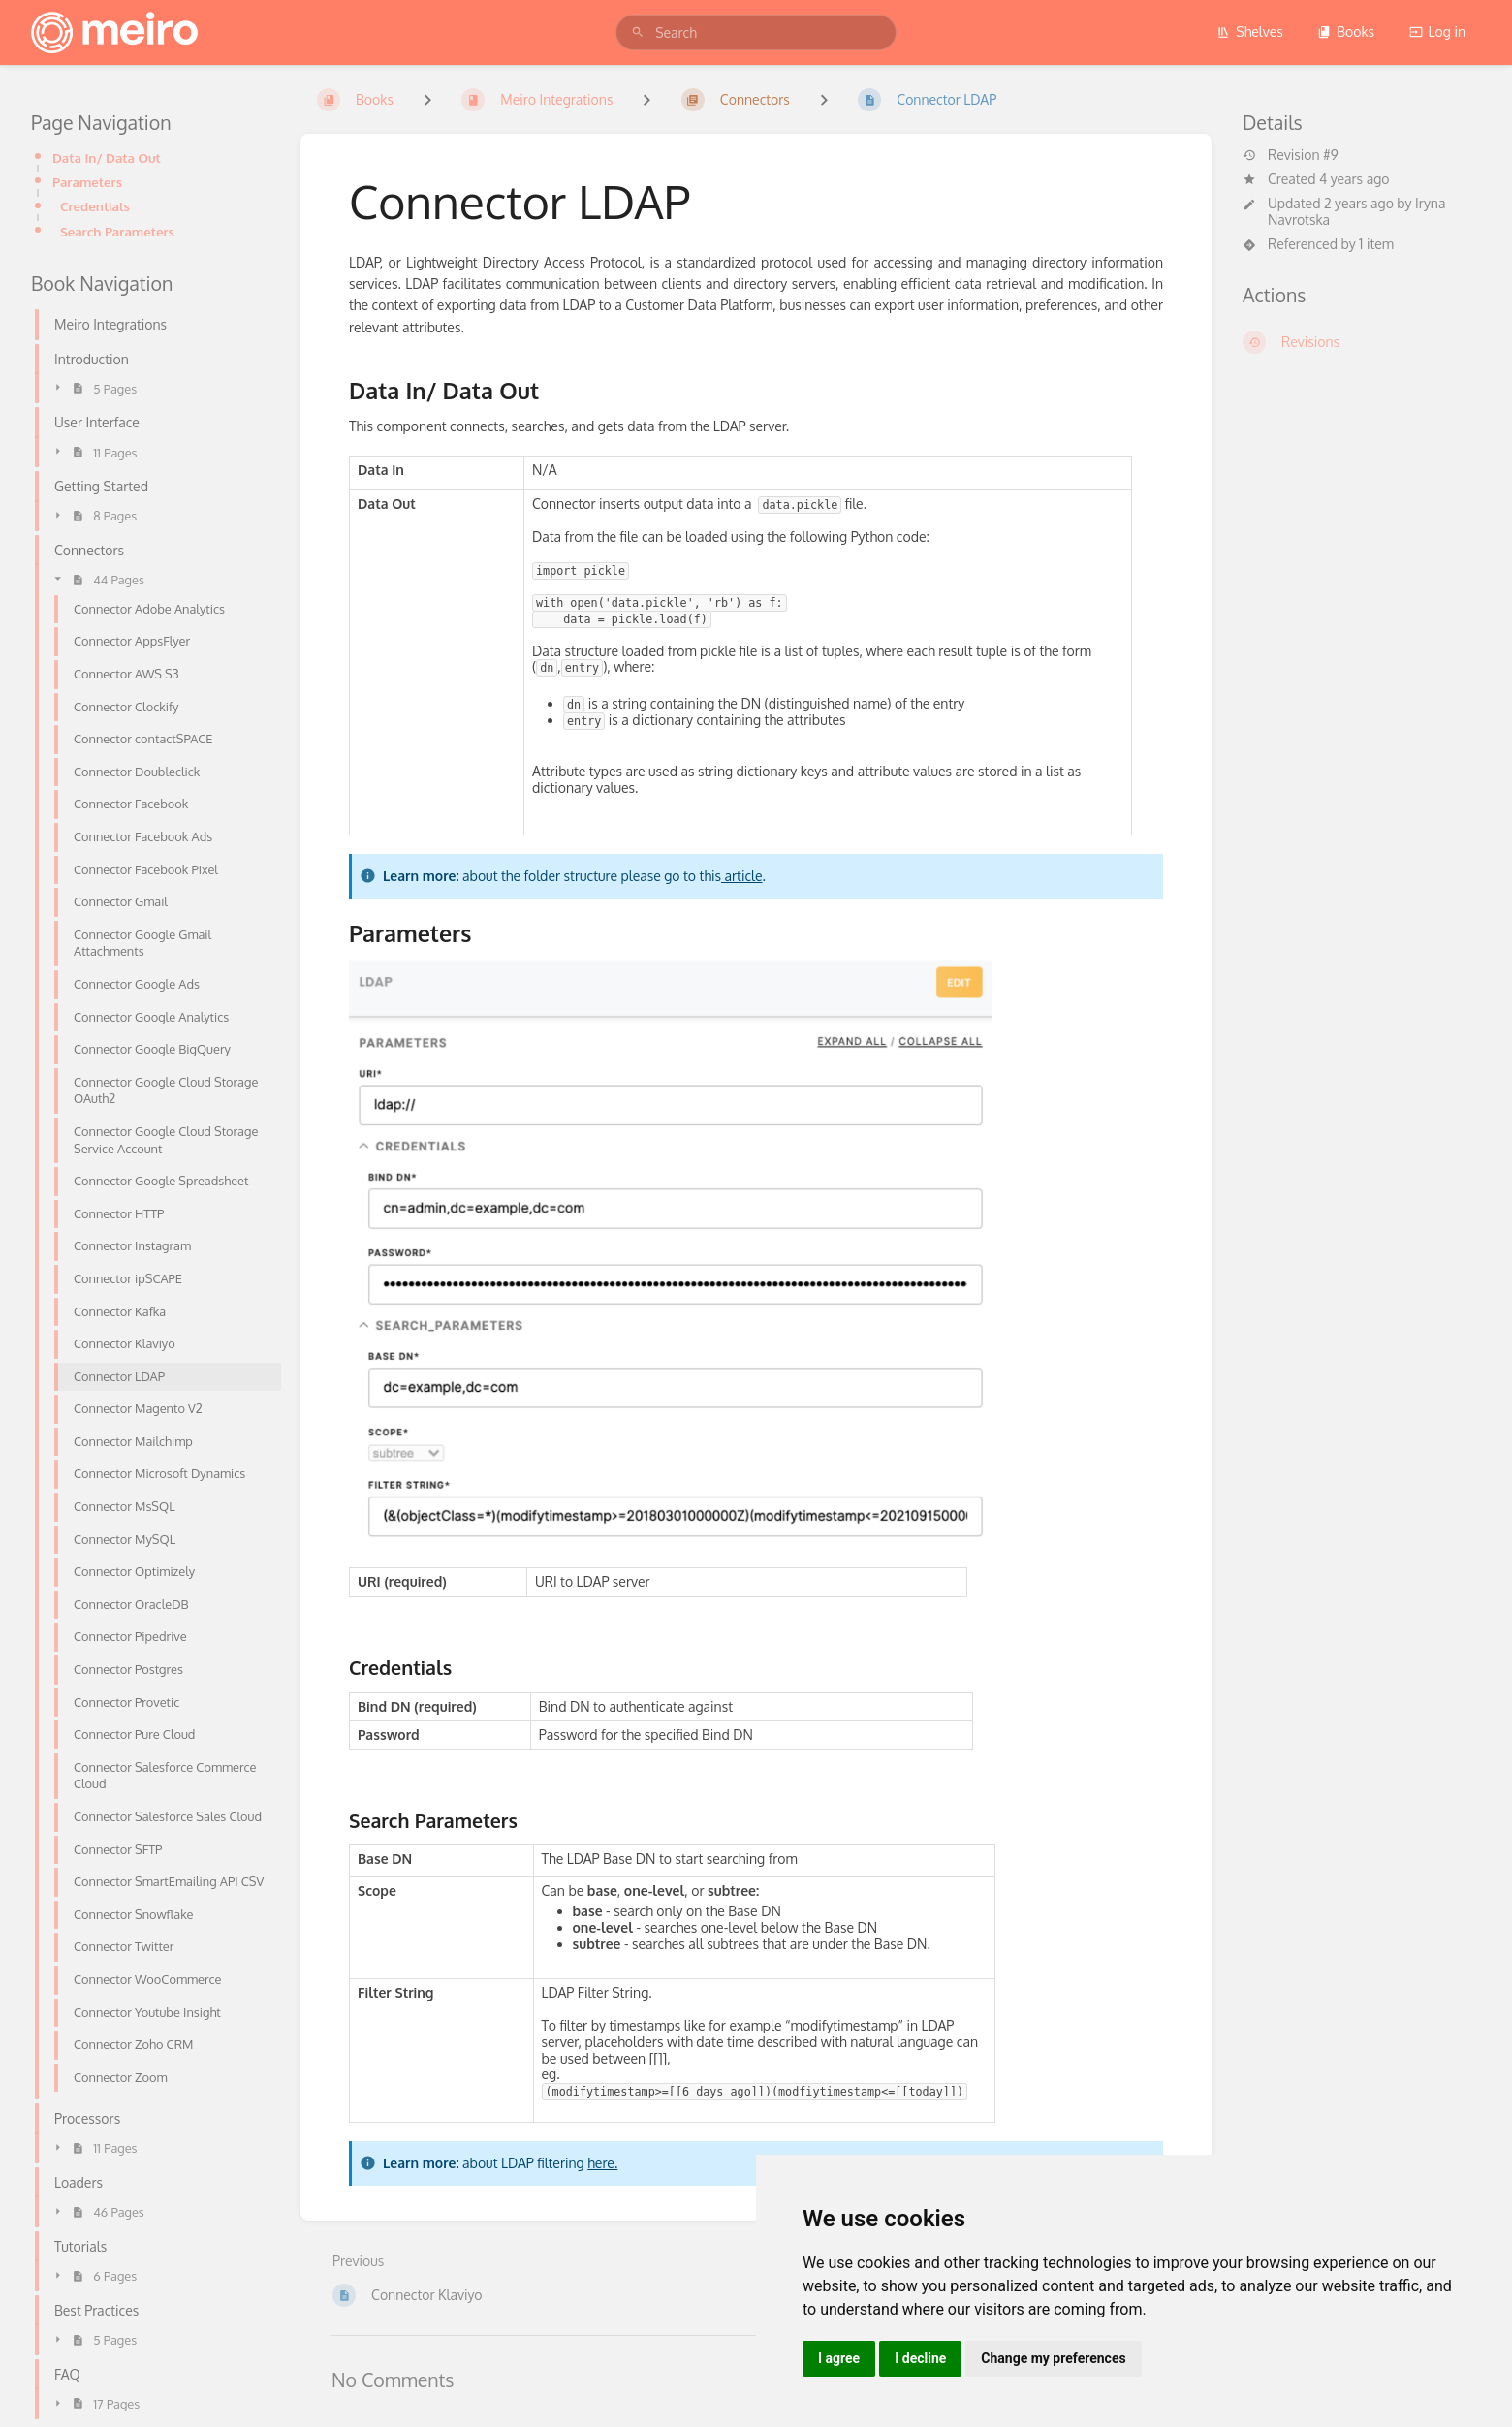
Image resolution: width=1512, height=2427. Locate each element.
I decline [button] (920, 2358)
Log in (1437, 31)
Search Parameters (117, 231)
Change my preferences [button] (1053, 2358)
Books (1345, 31)
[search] (756, 32)
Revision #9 (1291, 155)
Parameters (87, 181)
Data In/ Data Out (106, 157)
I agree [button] (839, 2358)
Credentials (95, 206)
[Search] (638, 32)
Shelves (1249, 31)
